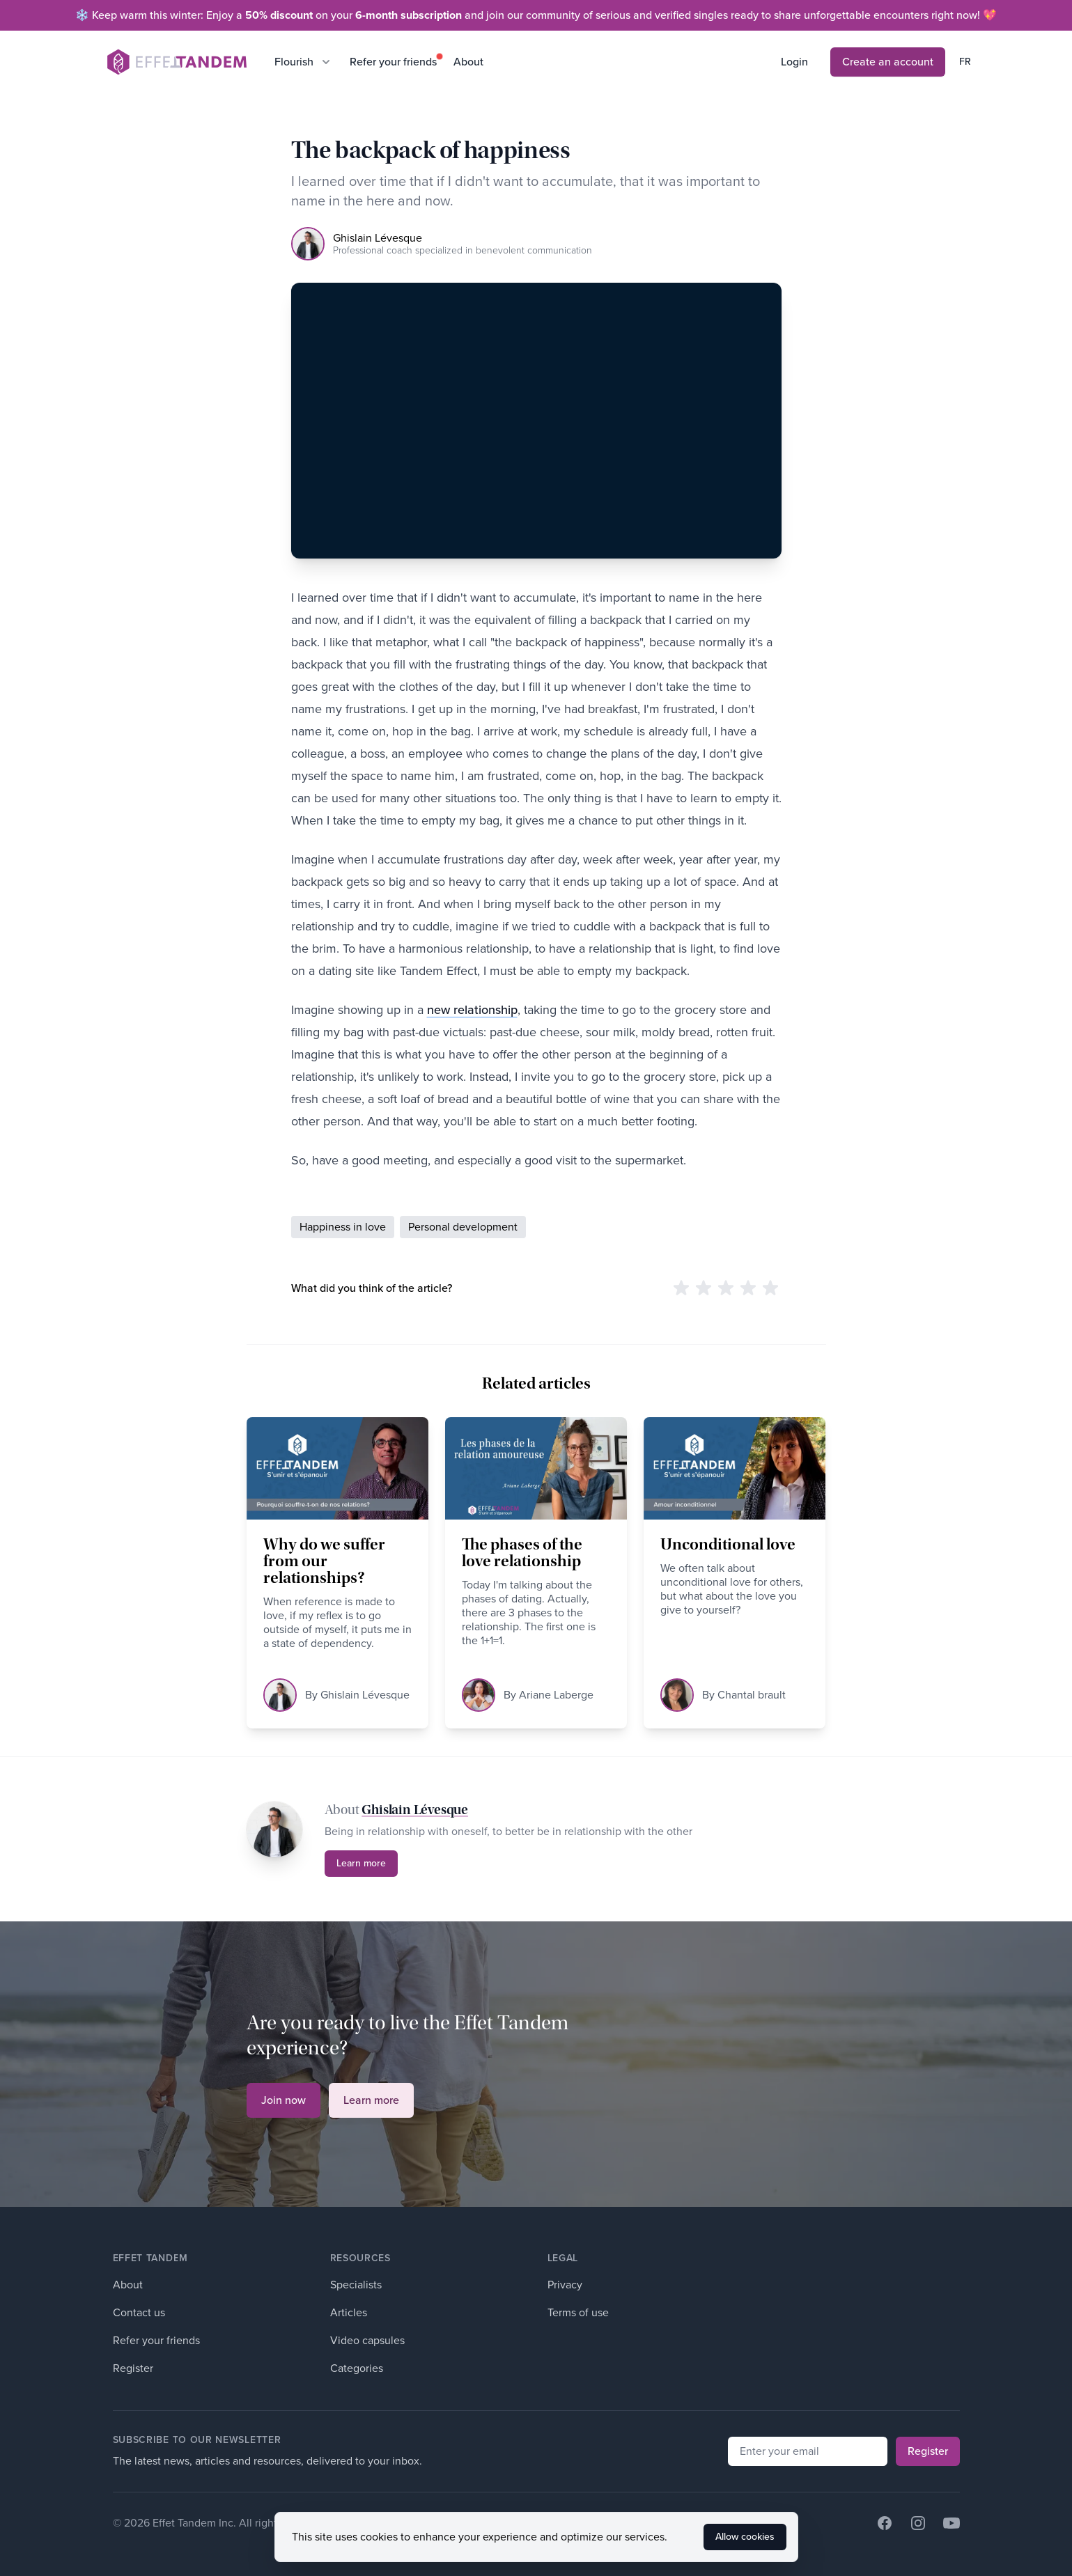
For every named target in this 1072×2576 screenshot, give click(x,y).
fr (965, 61)
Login (794, 62)
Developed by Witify (382, 2523)
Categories (356, 2368)
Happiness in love (343, 1227)
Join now (283, 2100)
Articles (348, 2312)
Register (133, 2368)
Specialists (356, 2285)
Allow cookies (745, 2550)
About (468, 62)
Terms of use (578, 2312)
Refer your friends (393, 62)
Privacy (564, 2285)
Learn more (361, 1863)
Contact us (139, 2312)
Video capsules (367, 2340)
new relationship (472, 1010)
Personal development (463, 1227)
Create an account (887, 62)
